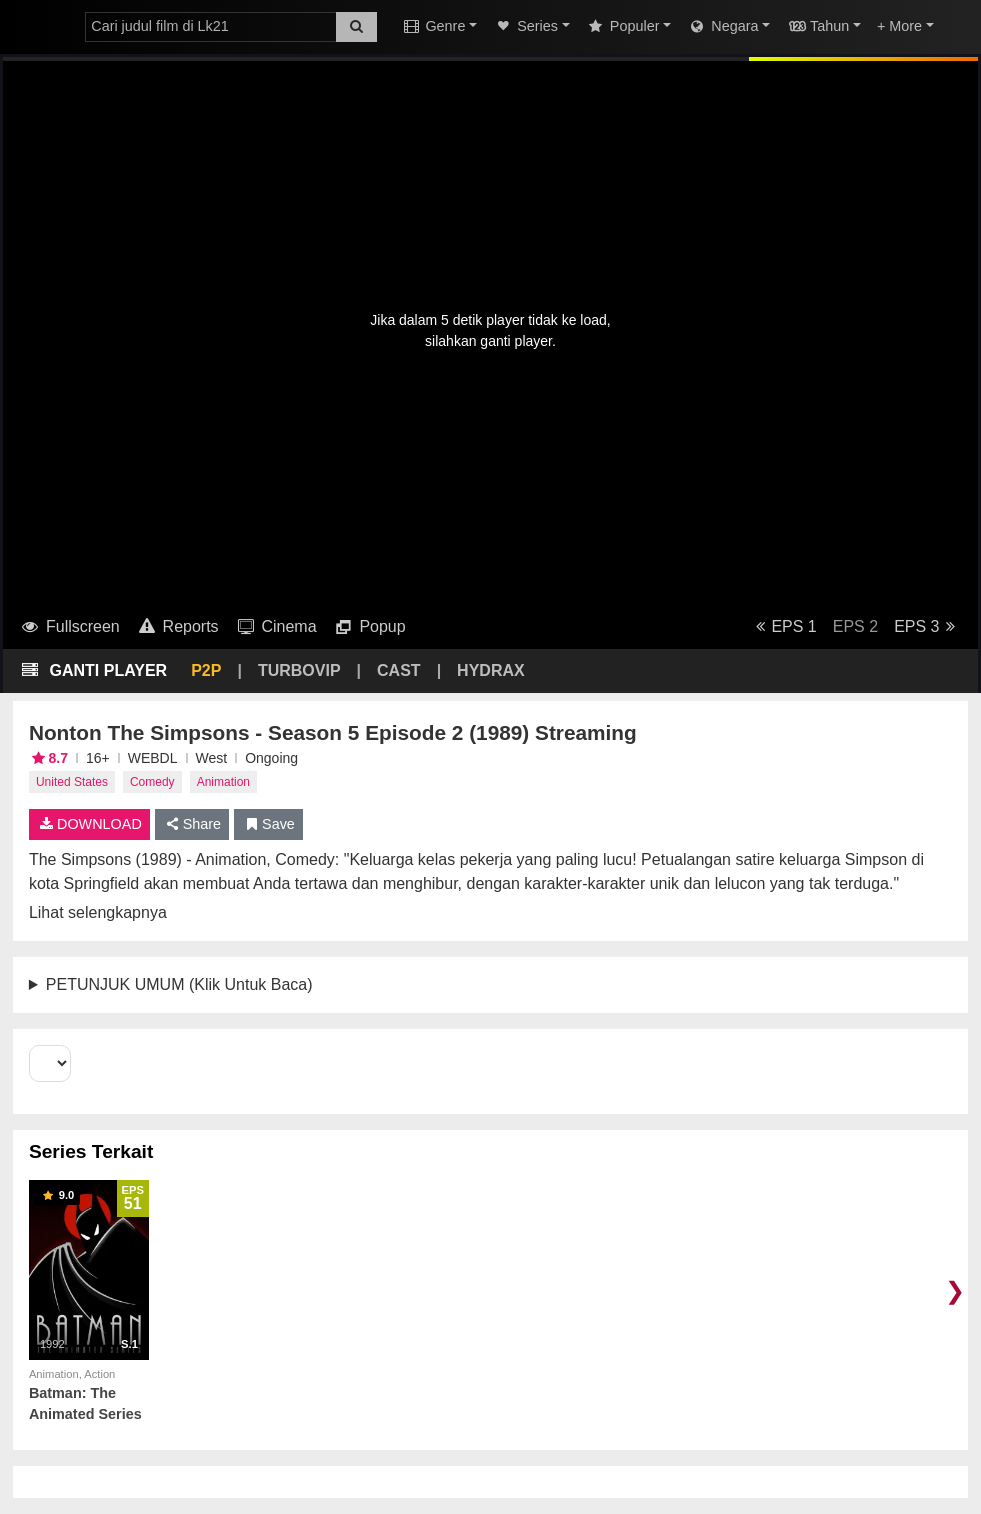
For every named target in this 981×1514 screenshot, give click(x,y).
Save (268, 824)
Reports (177, 626)
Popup (369, 626)
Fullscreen (69, 626)
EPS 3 (928, 626)
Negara (722, 26)
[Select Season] (50, 1063)
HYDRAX (491, 670)
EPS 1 (783, 626)
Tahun (817, 26)
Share (192, 824)
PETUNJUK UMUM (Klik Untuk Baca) (179, 984)
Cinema (276, 626)
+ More (899, 26)
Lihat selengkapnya (98, 912)
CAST (399, 670)
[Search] (356, 27)
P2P (206, 670)
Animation (223, 782)
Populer (623, 26)
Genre (433, 26)
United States (72, 782)
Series (525, 26)
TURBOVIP (299, 670)
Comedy (152, 782)
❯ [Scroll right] (955, 1290)
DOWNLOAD (89, 824)
